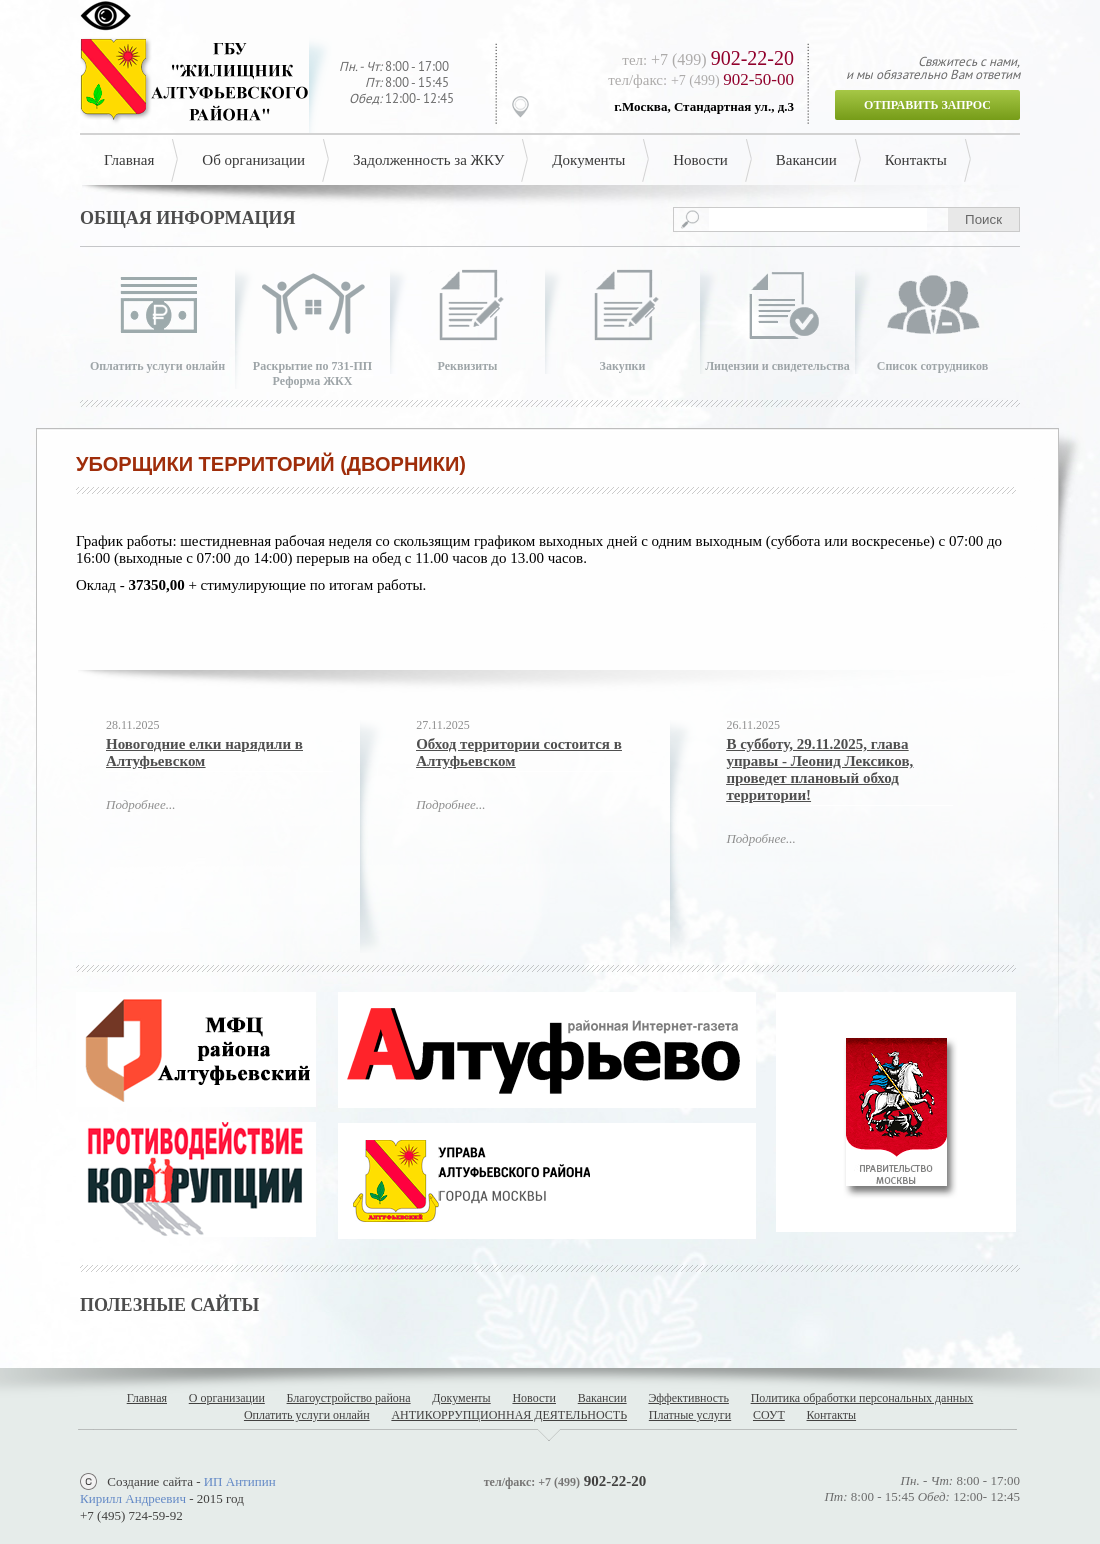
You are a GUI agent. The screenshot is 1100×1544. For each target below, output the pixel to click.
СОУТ (769, 1415)
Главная (129, 160)
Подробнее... (140, 804)
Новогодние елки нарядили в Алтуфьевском (204, 752)
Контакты (916, 160)
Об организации (253, 160)
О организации (227, 1398)
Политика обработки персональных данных (862, 1398)
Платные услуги (690, 1415)
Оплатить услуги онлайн (307, 1415)
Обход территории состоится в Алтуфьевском (519, 752)
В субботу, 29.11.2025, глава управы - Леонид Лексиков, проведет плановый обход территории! (819, 769)
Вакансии (806, 160)
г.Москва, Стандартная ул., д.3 (704, 106)
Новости (700, 160)
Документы (588, 160)
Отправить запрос (927, 105)
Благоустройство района (349, 1398)
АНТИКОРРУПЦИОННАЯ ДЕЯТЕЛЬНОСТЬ (509, 1415)
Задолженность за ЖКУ (428, 160)
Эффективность (688, 1398)
